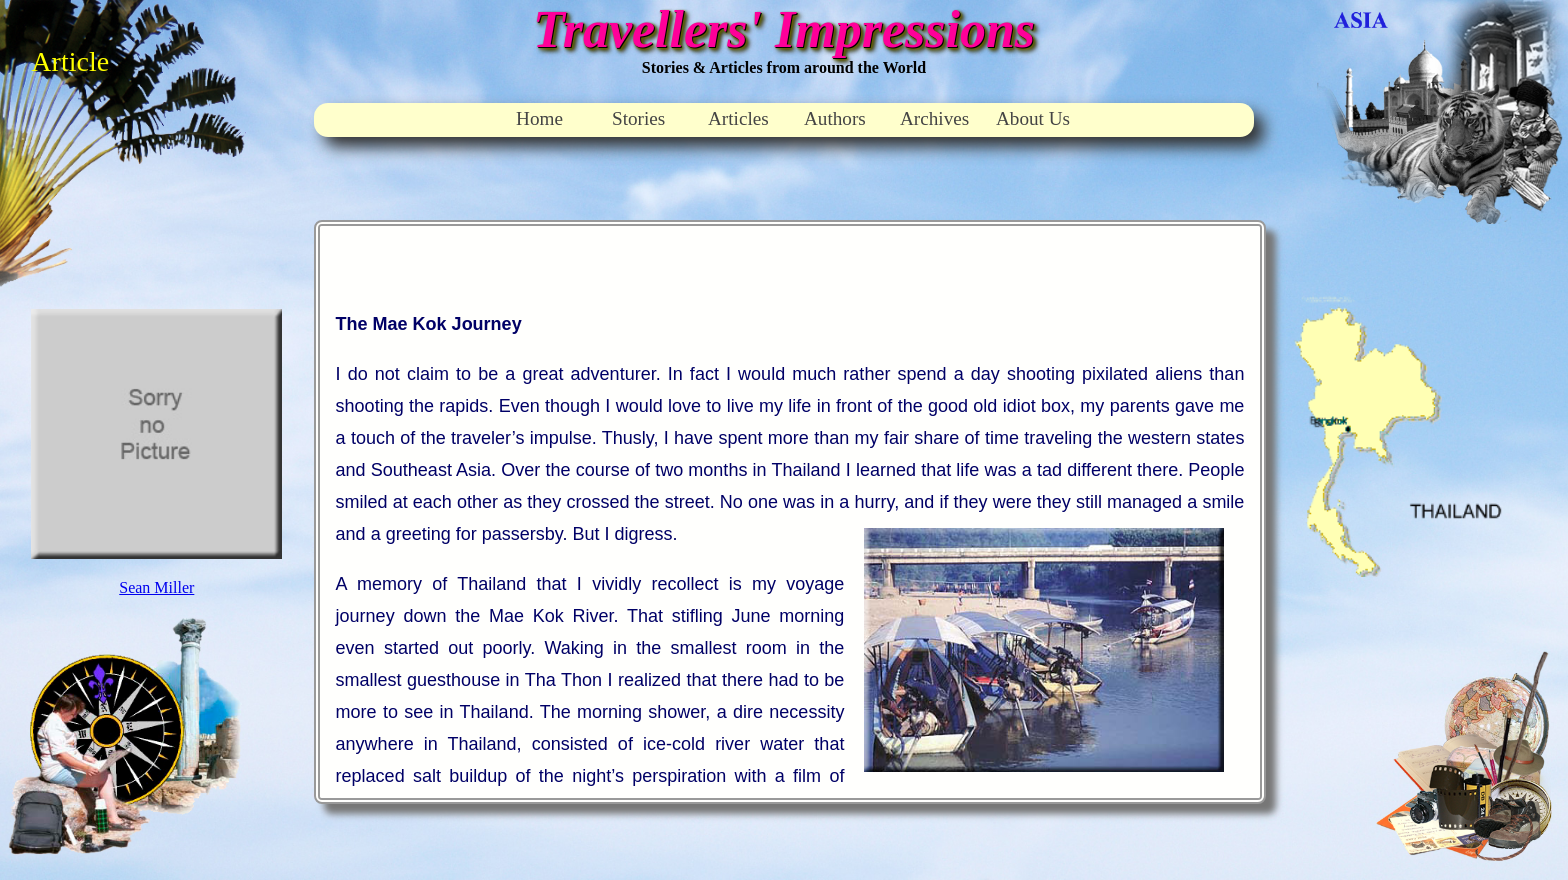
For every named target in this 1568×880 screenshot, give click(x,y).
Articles (738, 118)
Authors (835, 118)
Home (539, 118)
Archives (934, 118)
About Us (1033, 118)
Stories (638, 118)
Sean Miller (156, 587)
